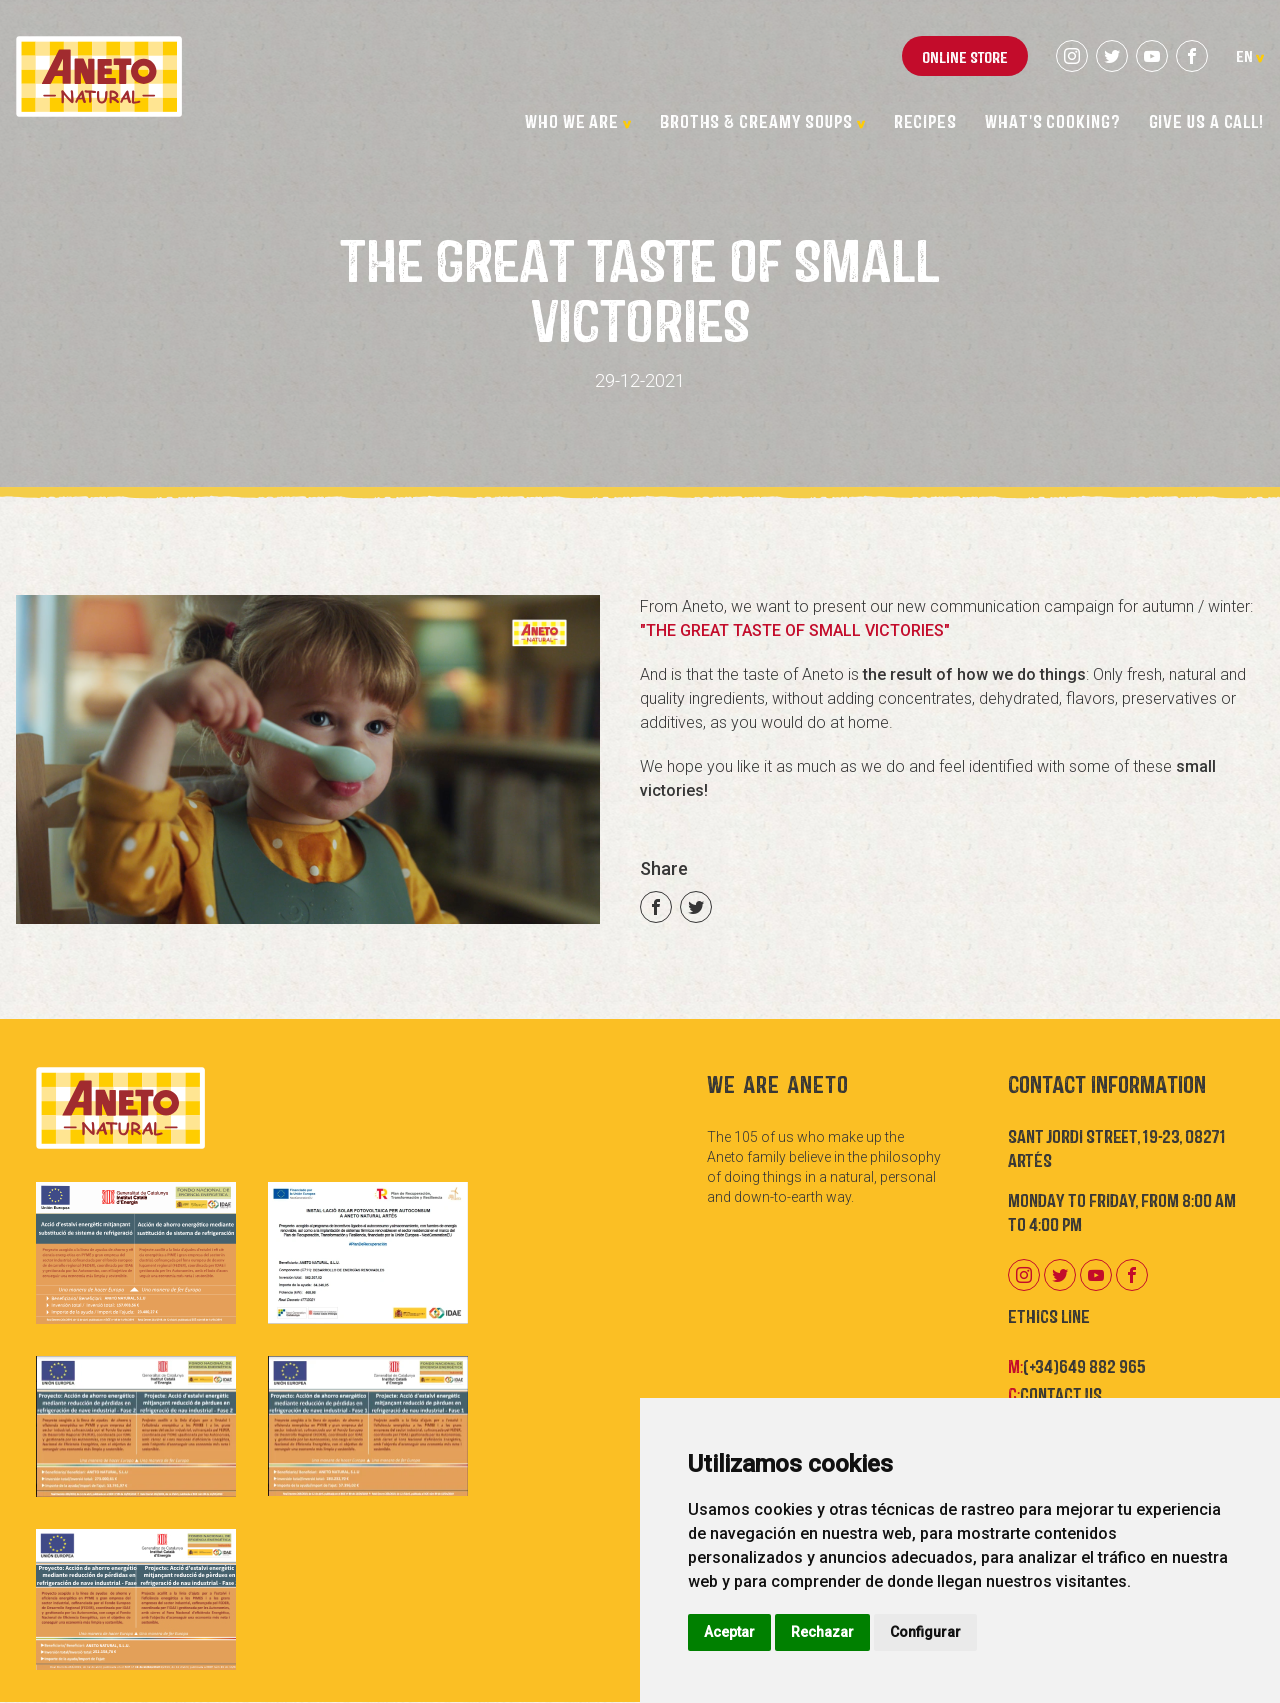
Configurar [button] (925, 1632)
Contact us (1061, 1393)
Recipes (925, 120)
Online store (965, 56)
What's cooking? (1053, 120)
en (1250, 55)
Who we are (578, 120)
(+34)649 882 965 (1084, 1365)
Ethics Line (1049, 1315)
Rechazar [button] (822, 1632)
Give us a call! (1207, 120)
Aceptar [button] (729, 1632)
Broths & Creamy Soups (763, 120)
